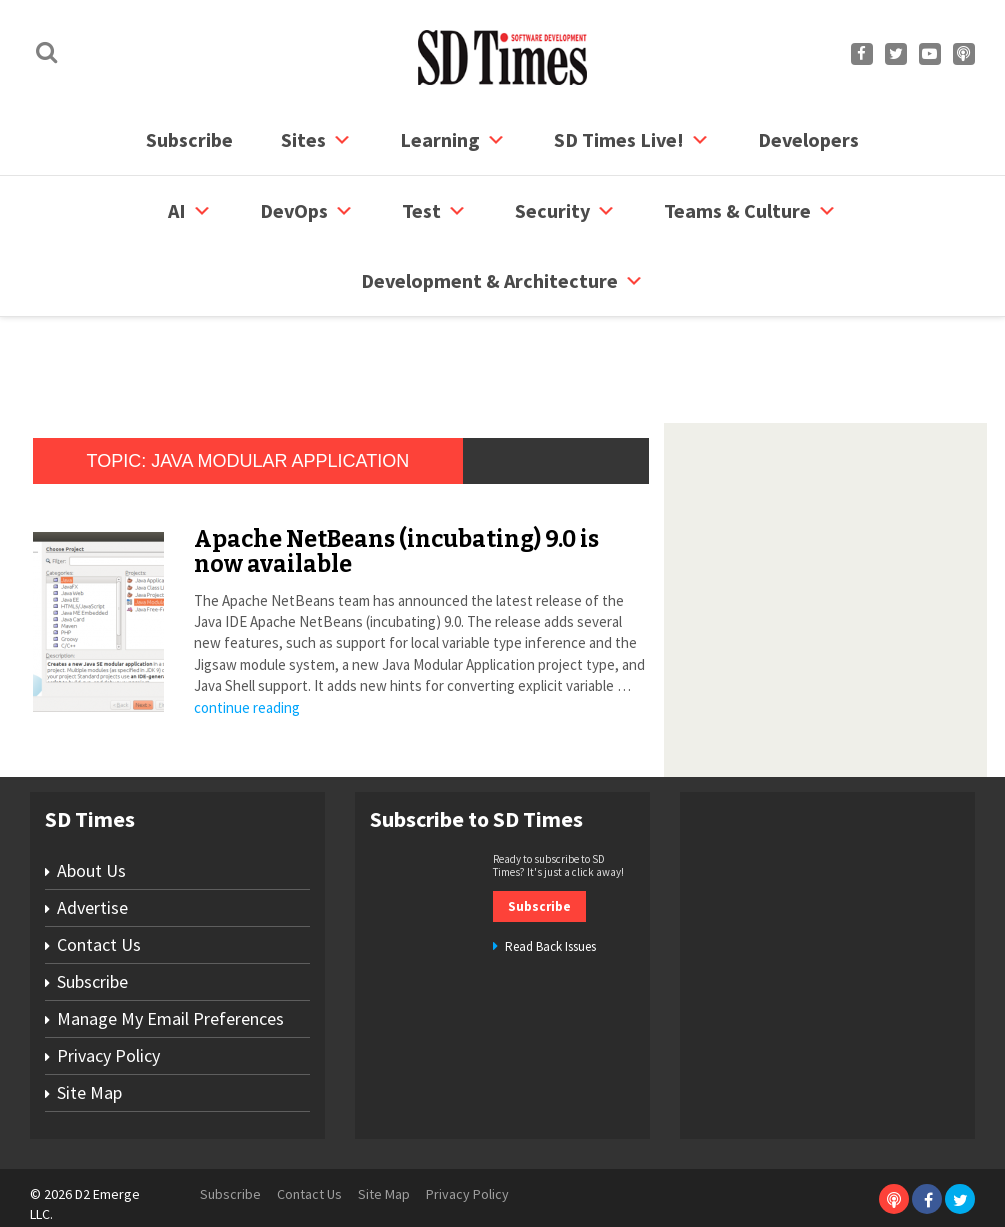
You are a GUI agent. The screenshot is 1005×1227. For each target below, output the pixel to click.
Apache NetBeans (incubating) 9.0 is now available (396, 499)
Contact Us (99, 892)
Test (434, 211)
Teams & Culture (750, 211)
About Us (91, 818)
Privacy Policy (108, 1003)
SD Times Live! (632, 140)
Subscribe (189, 139)
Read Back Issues (550, 894)
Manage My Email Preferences (170, 966)
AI (190, 211)
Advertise (92, 855)
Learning (453, 140)
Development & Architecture (502, 281)
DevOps (307, 211)
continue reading (247, 655)
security (565, 211)
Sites (316, 140)
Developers (808, 139)
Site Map (89, 1040)
